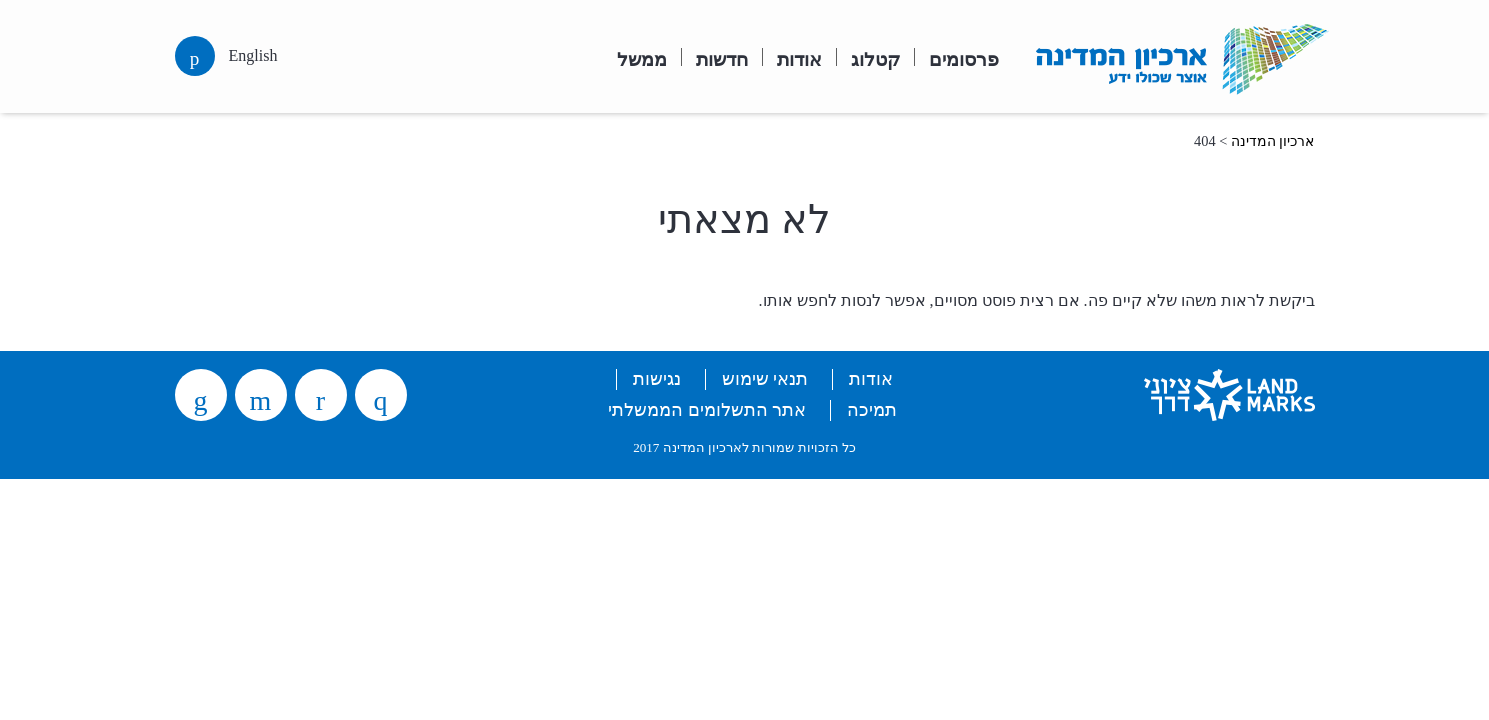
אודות (799, 57)
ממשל (642, 57)
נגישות (657, 379)
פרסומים (964, 57)
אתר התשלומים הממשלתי (707, 410)
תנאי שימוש (765, 379)
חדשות (722, 57)
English (253, 55)
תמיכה (872, 410)
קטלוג (875, 57)
